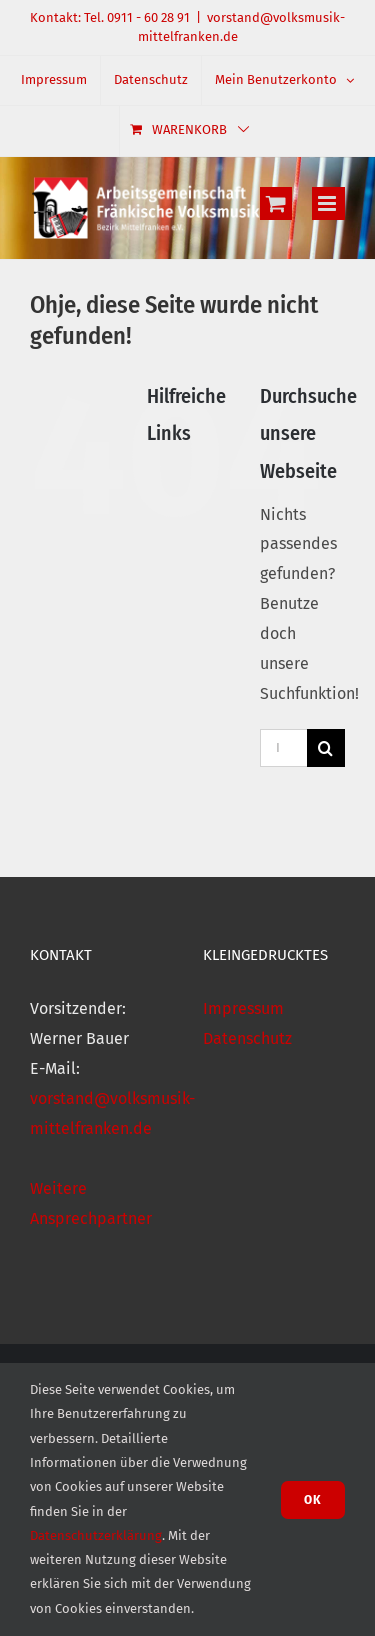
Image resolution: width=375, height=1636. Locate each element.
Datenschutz (247, 1038)
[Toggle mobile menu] (328, 203)
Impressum (243, 1008)
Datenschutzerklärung (96, 1535)
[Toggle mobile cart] (276, 203)
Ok (313, 1499)
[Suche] (326, 748)
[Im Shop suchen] (283, 748)
